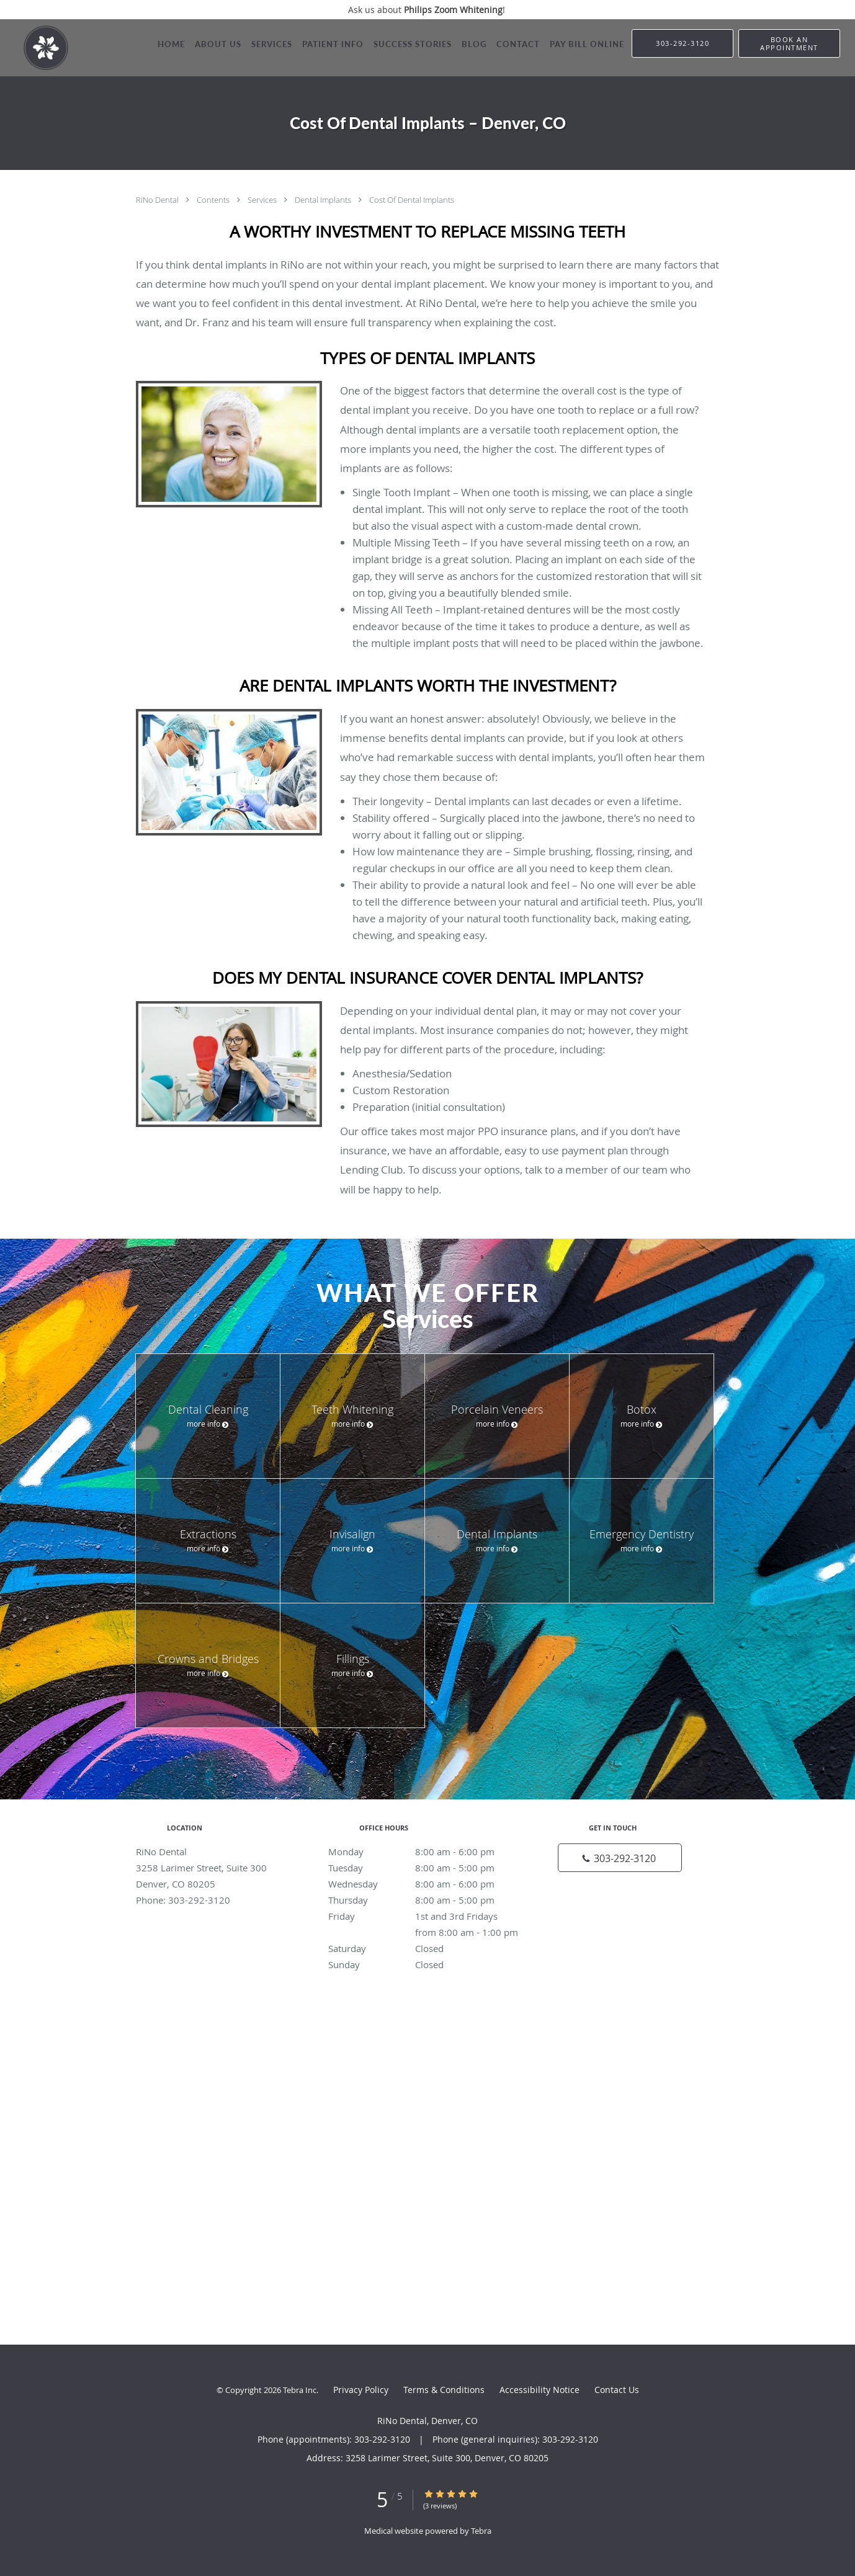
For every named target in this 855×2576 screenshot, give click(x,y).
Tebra (481, 2530)
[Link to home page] (34, 47)
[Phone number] (620, 1857)
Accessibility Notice (539, 2390)
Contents (214, 199)
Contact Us (616, 2390)
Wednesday (424, 1884)
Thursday (424, 1900)
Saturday (424, 1948)
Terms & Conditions (444, 2390)
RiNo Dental (158, 199)
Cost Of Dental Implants (411, 199)
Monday (424, 1851)
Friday (424, 1916)
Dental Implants (324, 199)
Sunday (424, 1964)
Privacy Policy (360, 2390)
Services (263, 199)
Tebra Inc (299, 2390)
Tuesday (424, 1868)
